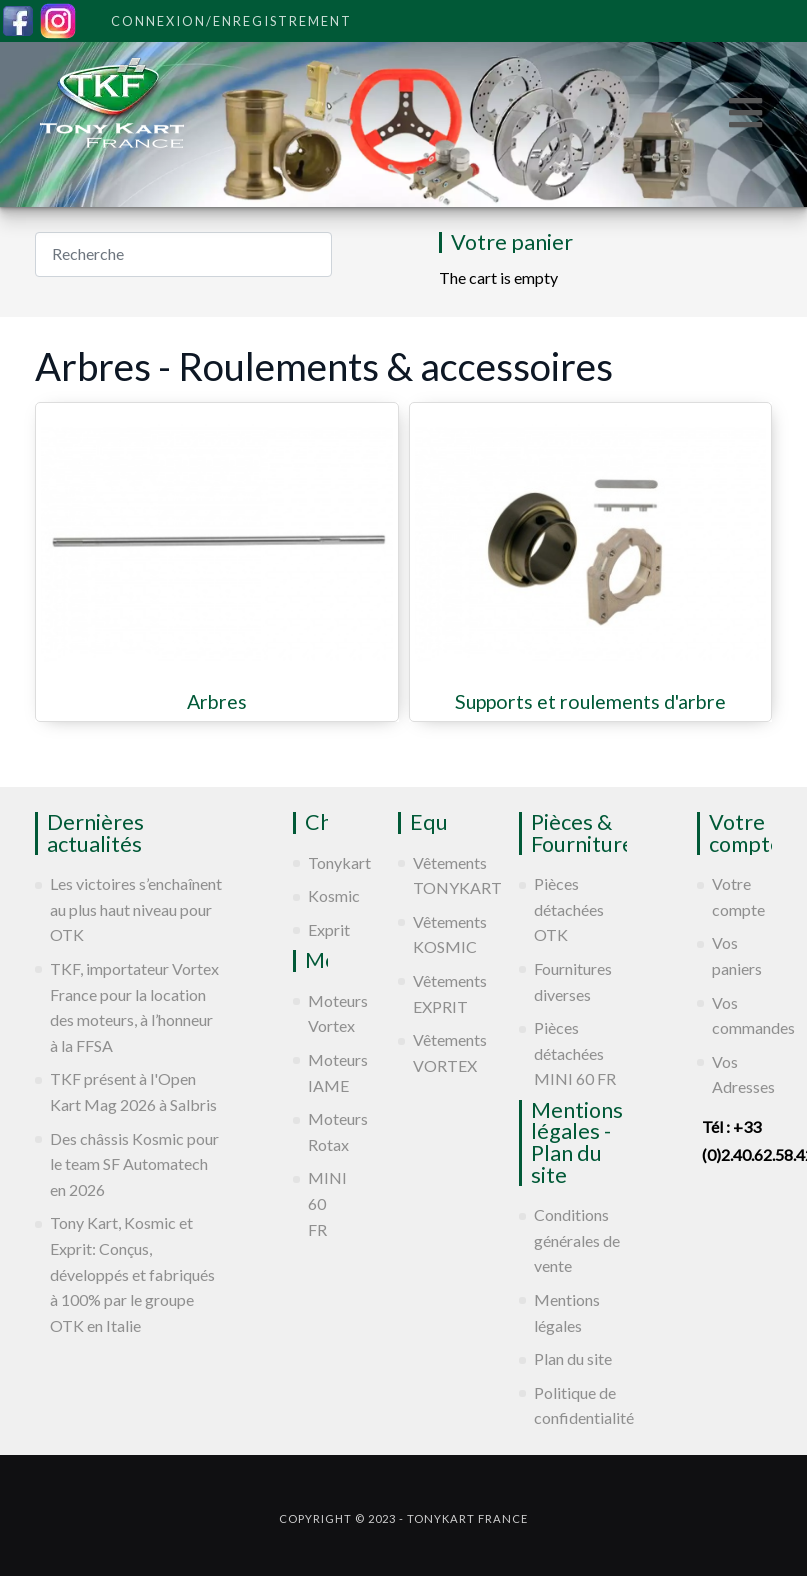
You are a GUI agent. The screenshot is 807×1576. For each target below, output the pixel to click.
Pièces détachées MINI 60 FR (575, 1053)
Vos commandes (742, 1015)
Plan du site (573, 1358)
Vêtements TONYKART (431, 875)
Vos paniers (737, 955)
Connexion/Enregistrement (231, 21)
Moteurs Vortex (318, 1013)
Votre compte (738, 896)
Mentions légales (567, 1312)
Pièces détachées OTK (569, 909)
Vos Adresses (742, 1074)
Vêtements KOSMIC (431, 934)
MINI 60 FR (318, 1203)
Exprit (318, 929)
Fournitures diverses (573, 981)
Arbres (217, 702)
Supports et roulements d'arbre (590, 702)
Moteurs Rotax (318, 1131)
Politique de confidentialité (580, 1405)
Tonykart (318, 862)
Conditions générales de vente (577, 1240)
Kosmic (318, 895)
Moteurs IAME (318, 1072)
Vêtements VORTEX (431, 1052)
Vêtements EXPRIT (431, 993)
